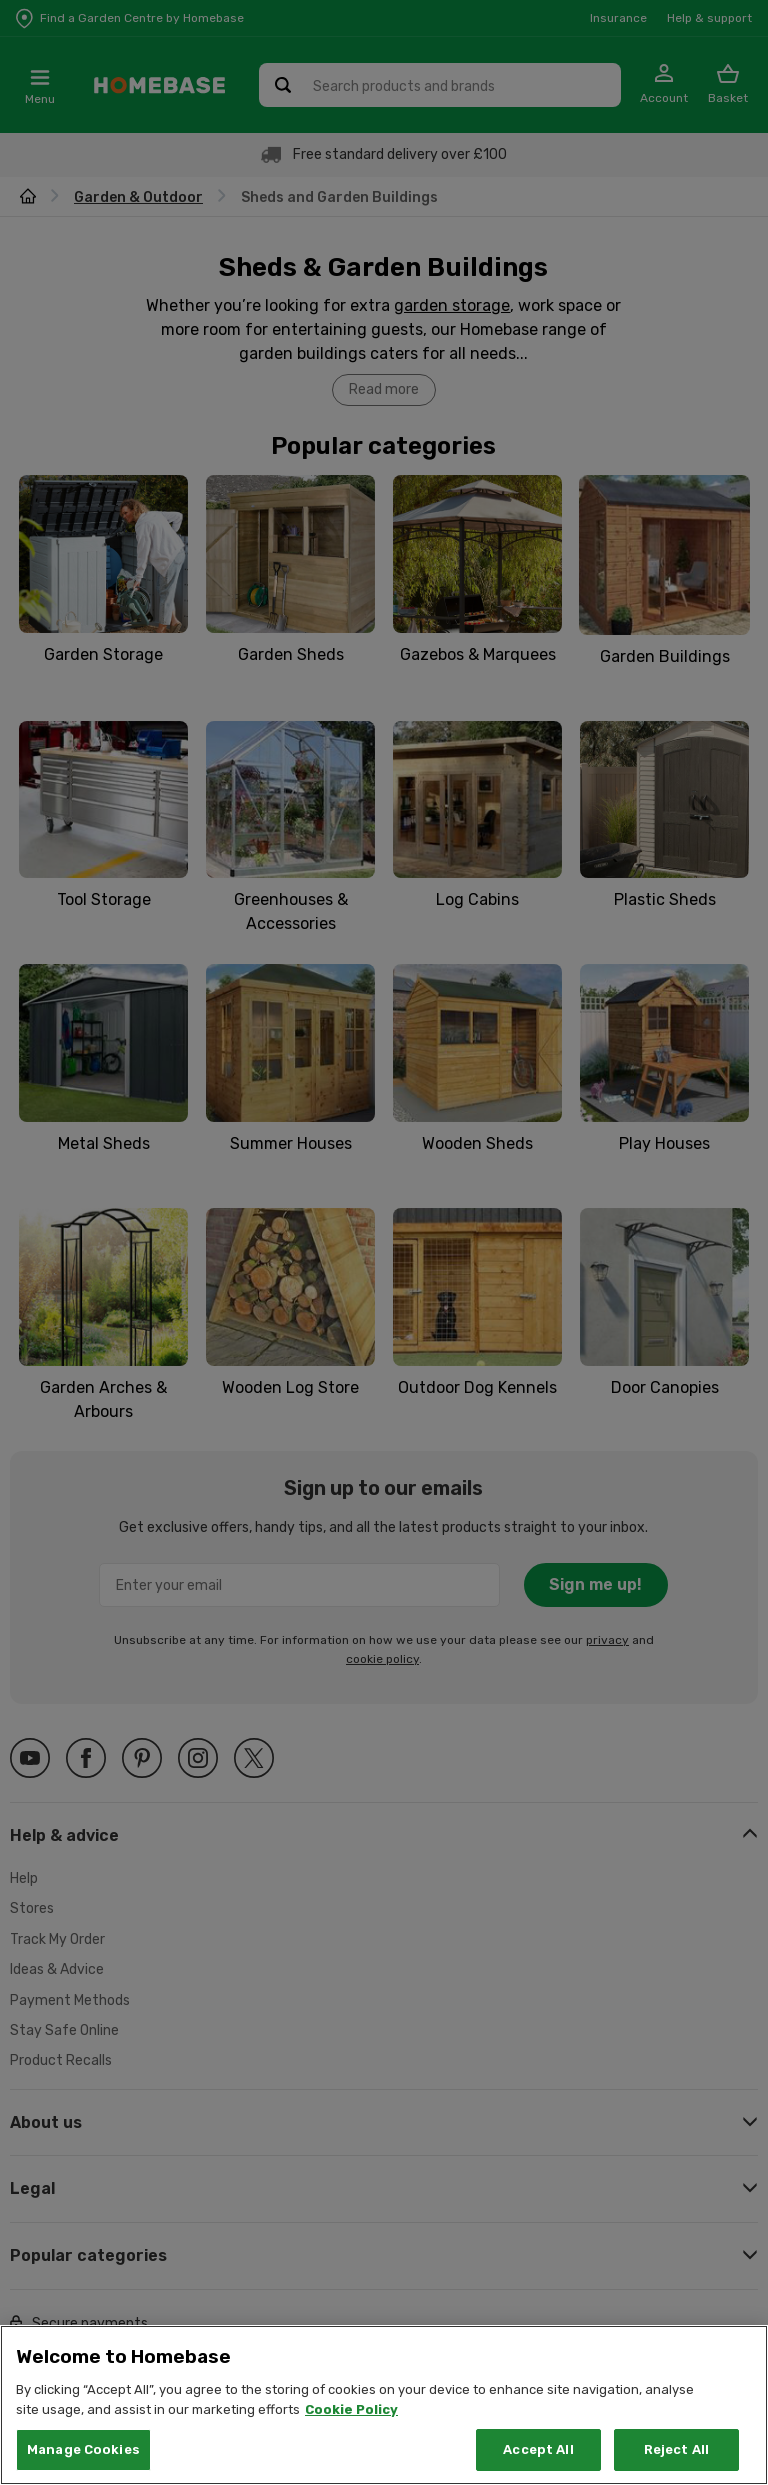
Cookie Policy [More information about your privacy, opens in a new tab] (351, 2435)
